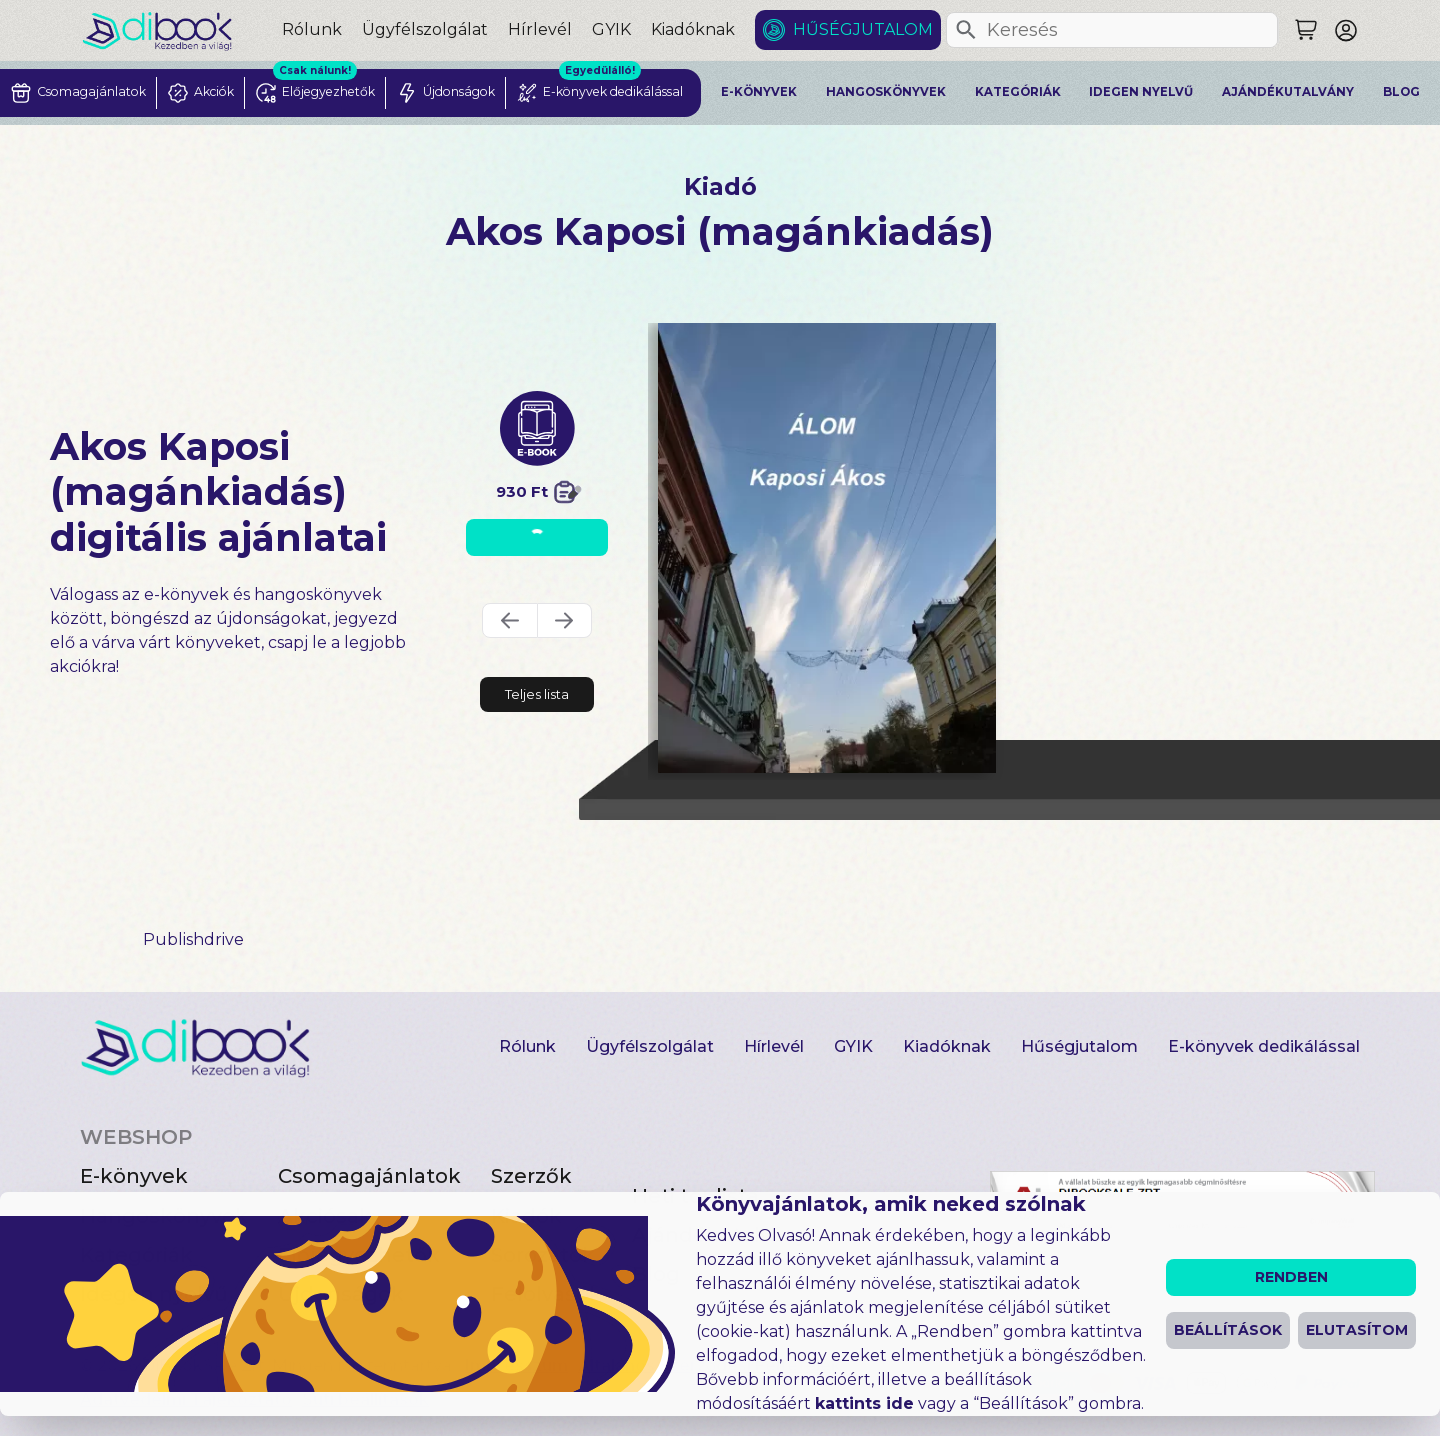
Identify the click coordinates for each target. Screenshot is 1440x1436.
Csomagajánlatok (369, 1176)
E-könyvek (759, 92)
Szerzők (531, 1176)
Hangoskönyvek (886, 92)
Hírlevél (540, 29)
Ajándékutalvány (1288, 92)
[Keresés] (966, 30)
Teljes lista (537, 694)
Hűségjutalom (863, 29)
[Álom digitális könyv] (827, 548)
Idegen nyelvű (1141, 92)
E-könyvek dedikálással (1264, 1046)
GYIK (611, 29)
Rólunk (312, 29)
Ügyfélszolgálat (425, 29)
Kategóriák (1018, 92)
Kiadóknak (693, 29)
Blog (1401, 92)
